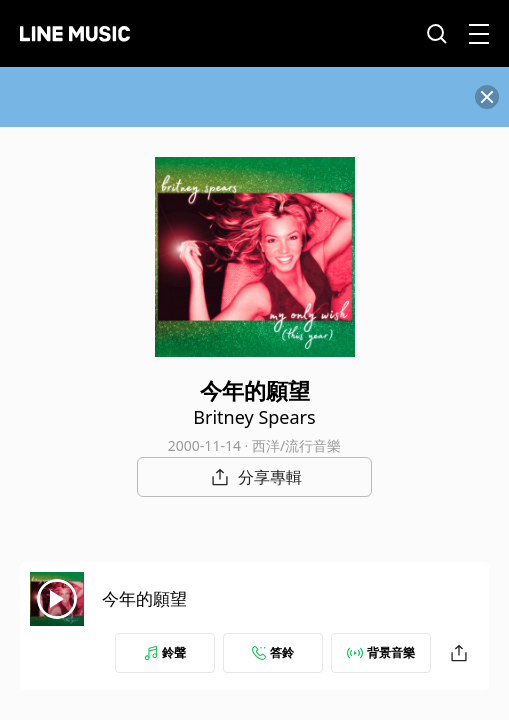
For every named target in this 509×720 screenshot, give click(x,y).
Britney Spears (254, 417)
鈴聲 (165, 652)
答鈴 (273, 652)
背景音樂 (381, 652)
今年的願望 (144, 598)
